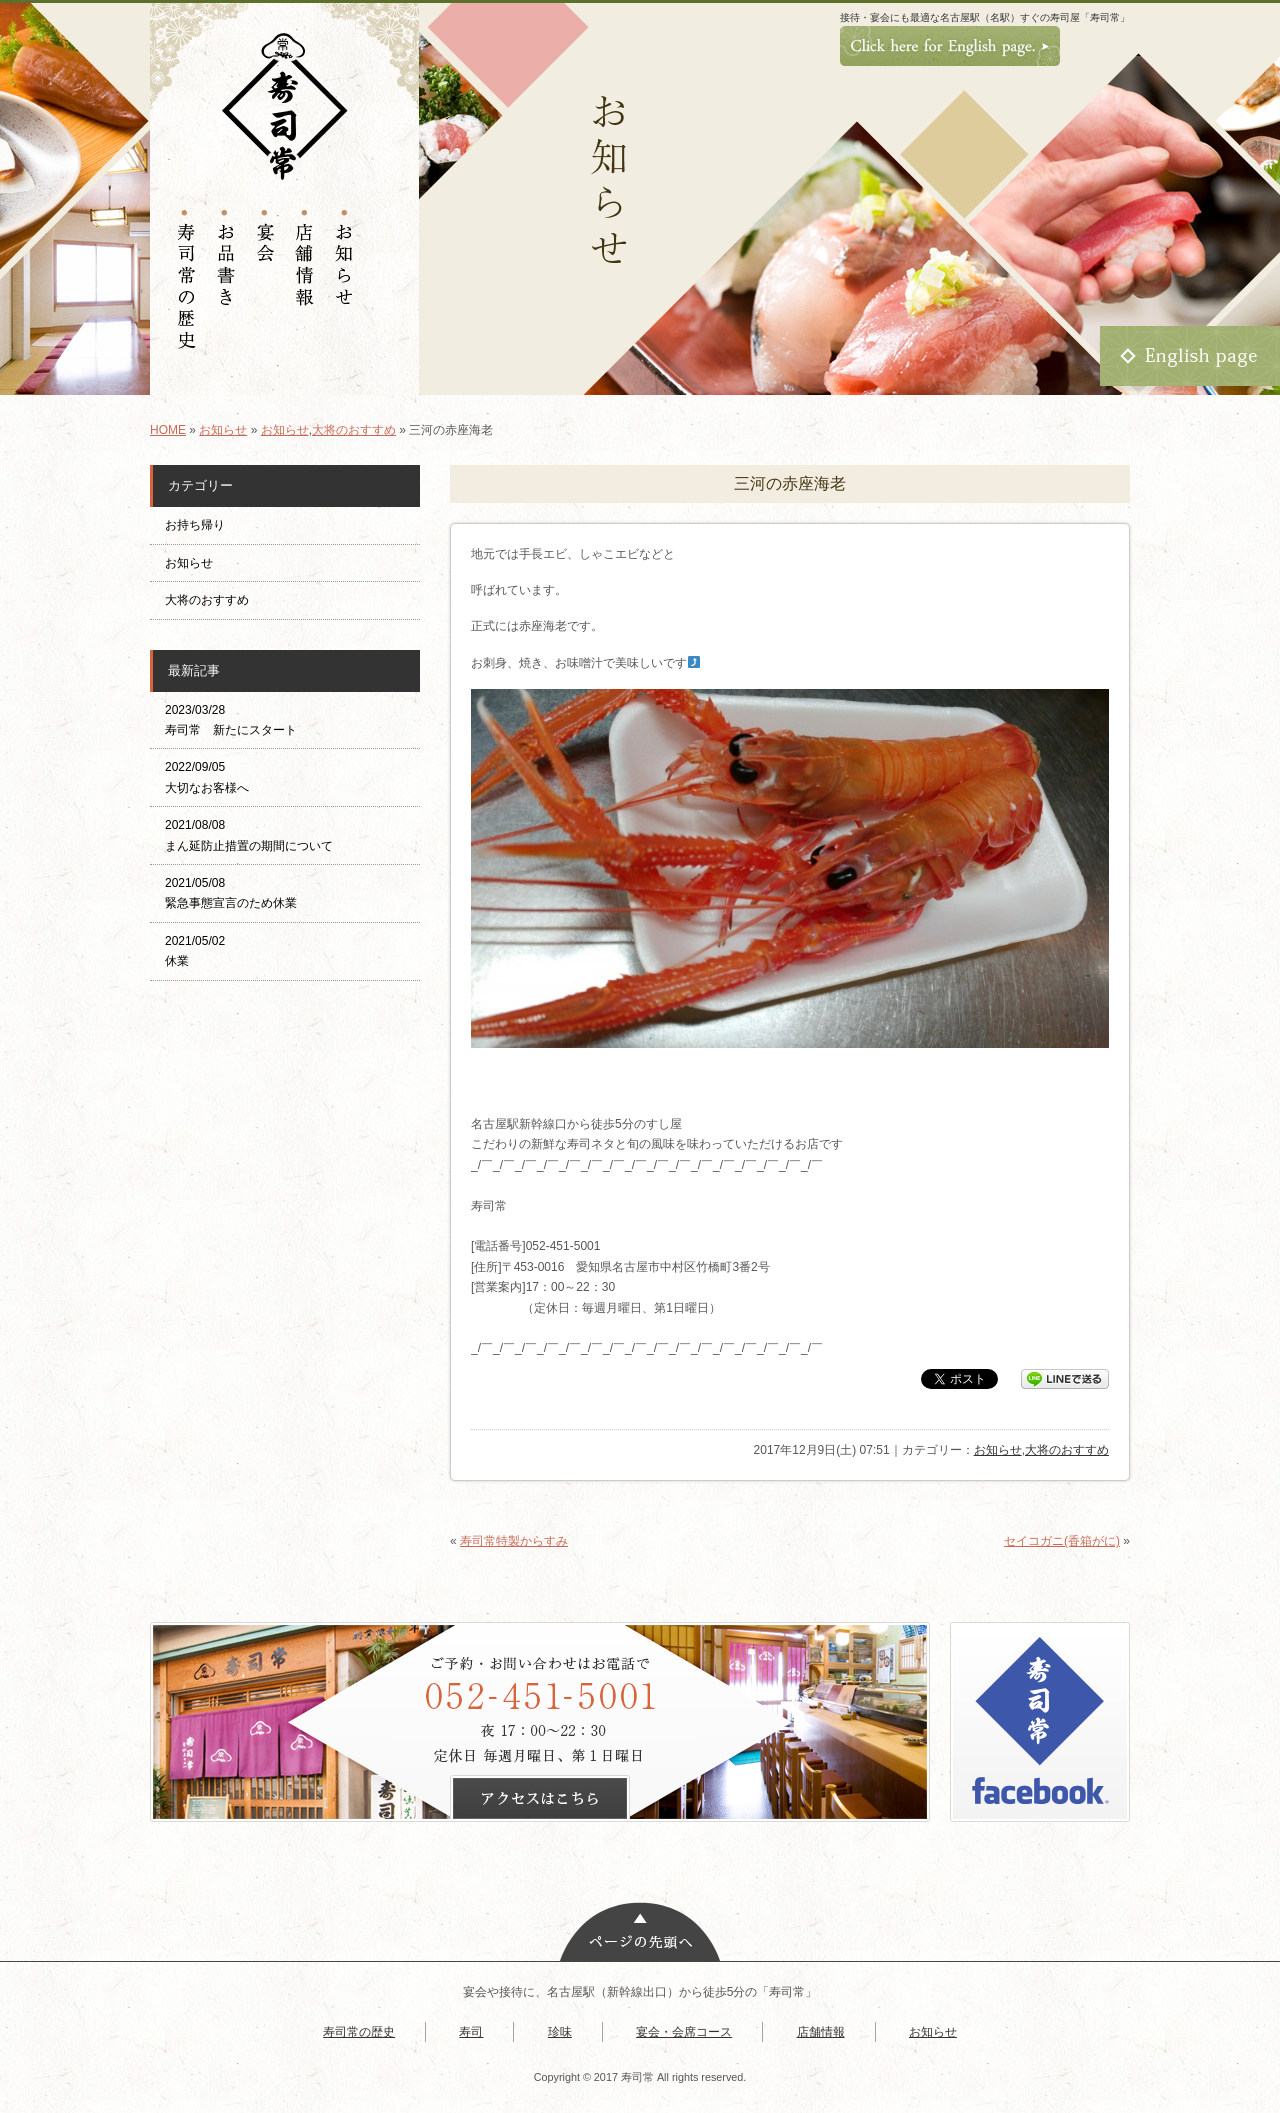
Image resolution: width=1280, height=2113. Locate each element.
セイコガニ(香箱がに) (1062, 1541)
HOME (168, 430)
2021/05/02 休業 (195, 951)
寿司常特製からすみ (514, 1541)
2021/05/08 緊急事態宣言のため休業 (231, 893)
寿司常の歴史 (359, 2032)
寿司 (471, 2032)
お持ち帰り (201, 525)
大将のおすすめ (354, 430)
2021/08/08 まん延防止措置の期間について (249, 835)
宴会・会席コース (684, 2032)
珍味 (560, 2032)
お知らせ (223, 430)
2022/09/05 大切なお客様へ (207, 777)
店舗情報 (821, 2032)
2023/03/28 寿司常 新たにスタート (231, 720)
